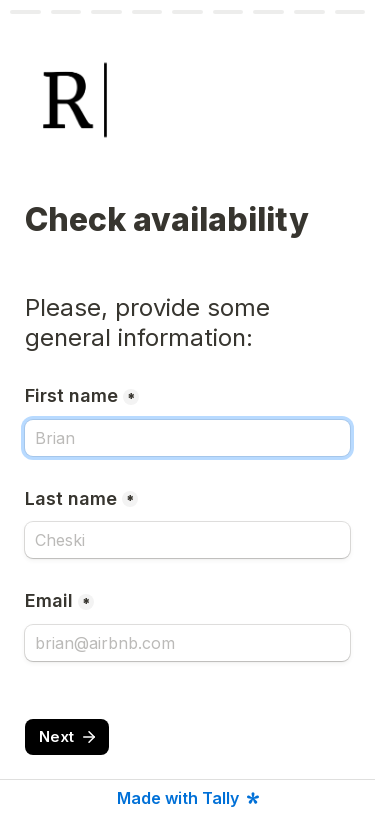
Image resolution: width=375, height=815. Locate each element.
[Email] (187, 643)
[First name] (187, 438)
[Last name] (187, 540)
